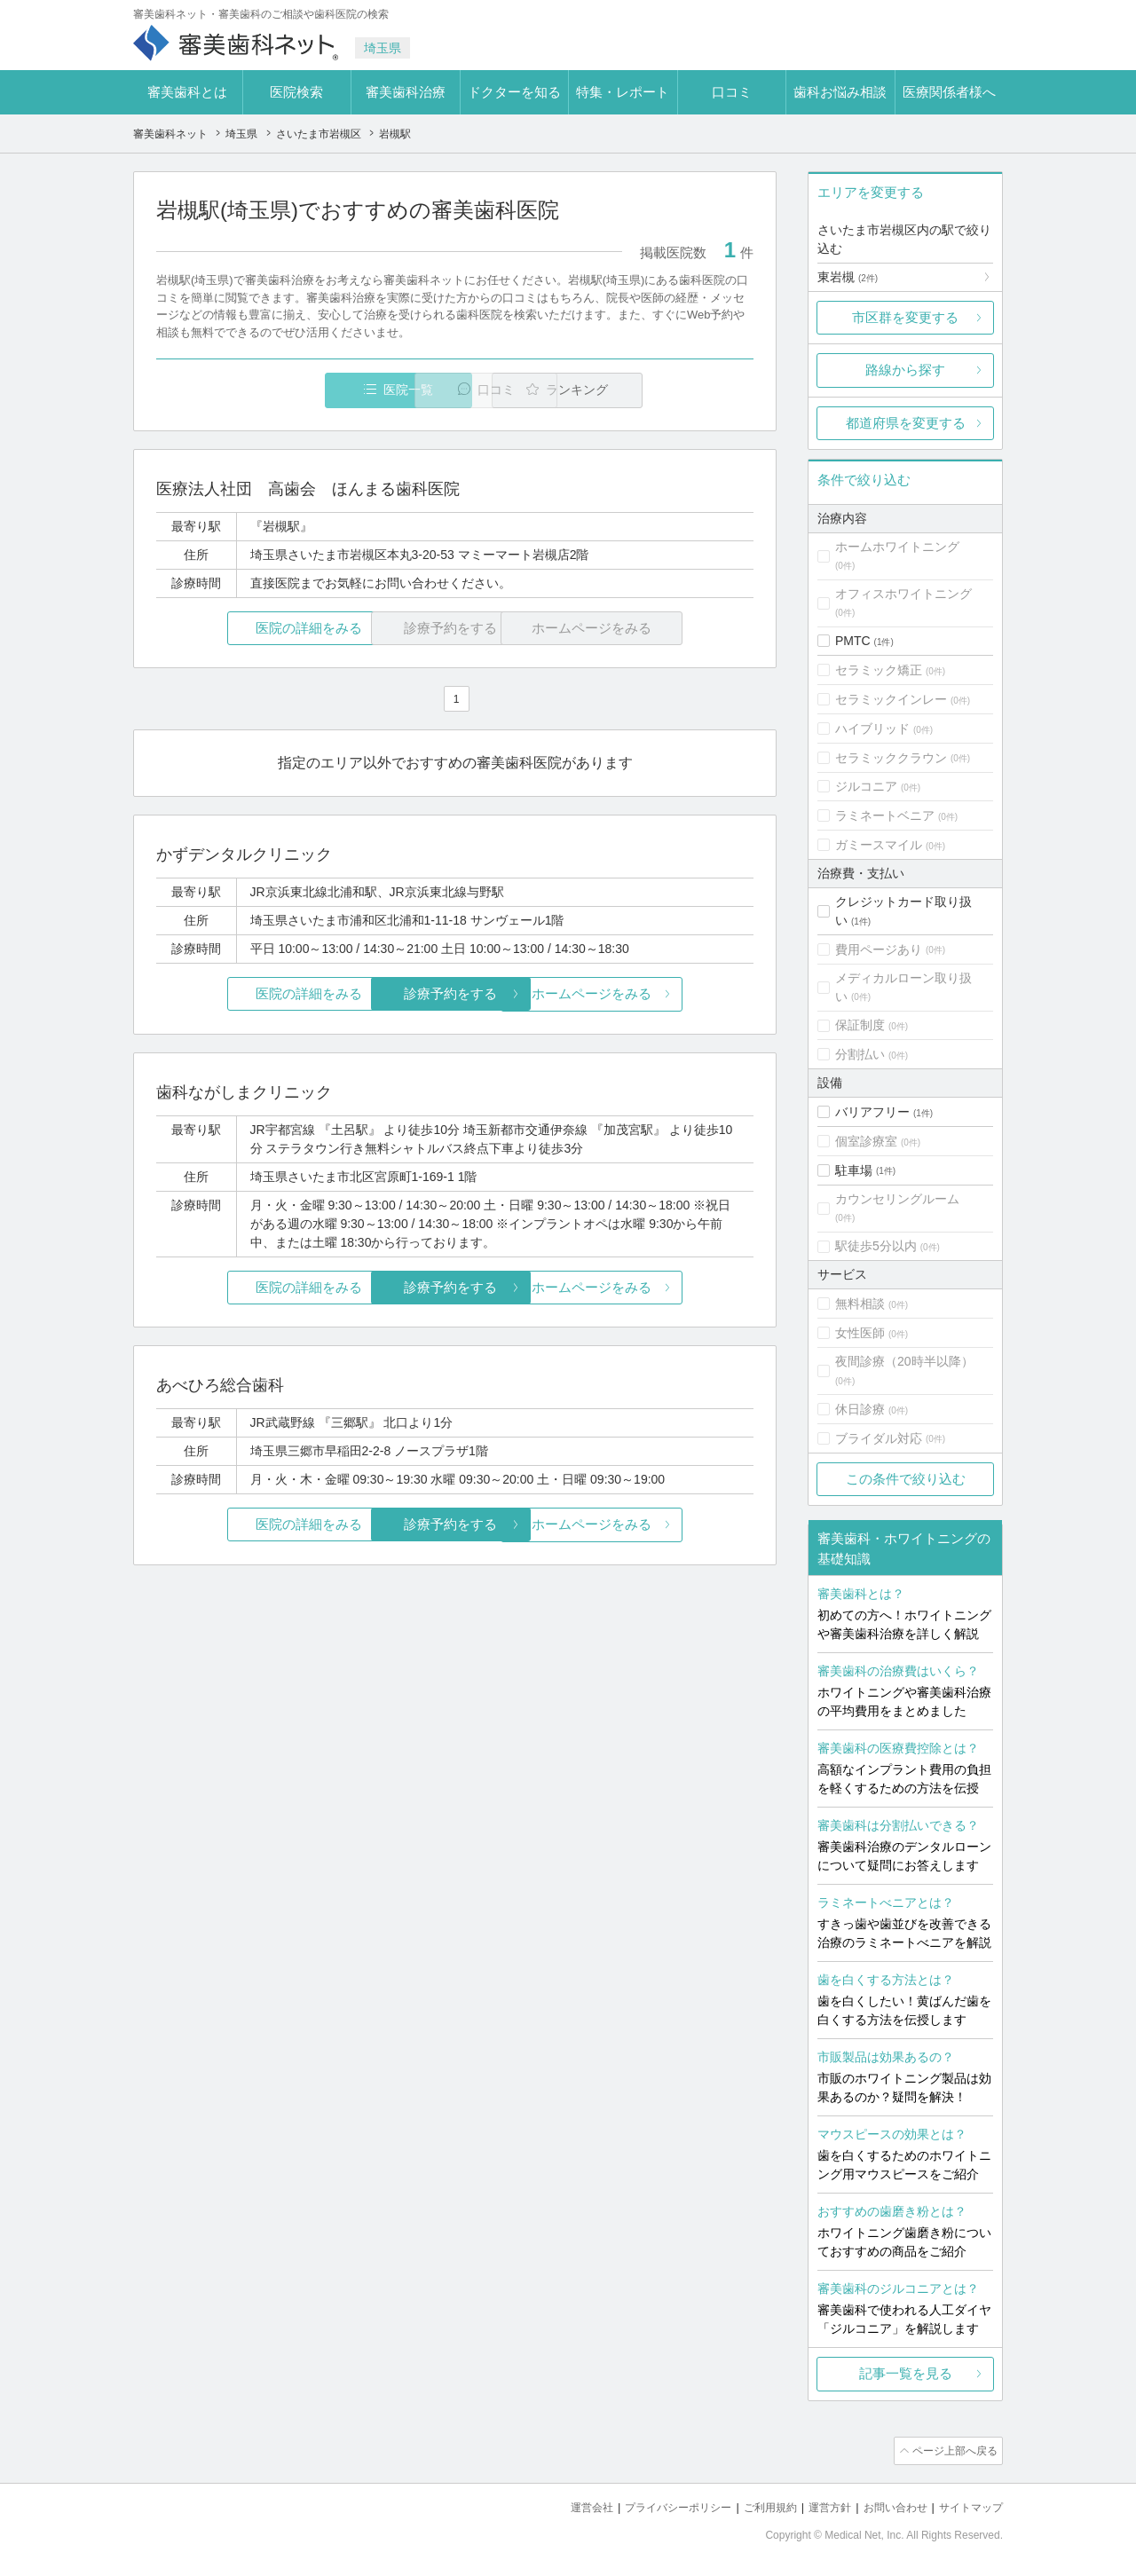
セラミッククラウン (891, 758)
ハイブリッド (872, 728)
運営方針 (817, 2505)
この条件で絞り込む (906, 1478)
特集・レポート (622, 91)
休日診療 (860, 1409)
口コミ (732, 91)
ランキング (651, 390)
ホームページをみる (654, 994)
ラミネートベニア (885, 815)
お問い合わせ (887, 2505)
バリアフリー (872, 1112)
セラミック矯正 (878, 670)
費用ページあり (878, 949)
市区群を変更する (905, 317)
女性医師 (860, 1333)
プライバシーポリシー (655, 2505)
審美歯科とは (187, 91)
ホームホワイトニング (897, 547)
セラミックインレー (891, 699)
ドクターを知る (514, 91)
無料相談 (860, 1303)
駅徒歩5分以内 (876, 1246)
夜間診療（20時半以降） (904, 1361)
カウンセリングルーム (897, 1199)
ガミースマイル (878, 845)
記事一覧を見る (905, 2373)
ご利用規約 (754, 2505)
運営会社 (563, 2505)
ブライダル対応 (878, 1438)
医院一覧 (278, 390)
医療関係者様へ (949, 91)
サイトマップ (968, 2505)
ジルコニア (866, 786)
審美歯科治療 (406, 91)
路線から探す (905, 369)
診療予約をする (454, 994)
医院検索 (296, 91)
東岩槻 (847, 277)
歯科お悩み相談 (840, 91)
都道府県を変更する (906, 422)
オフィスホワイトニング (903, 594)
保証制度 (860, 1025)
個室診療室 (866, 1141)
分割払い (860, 1054)
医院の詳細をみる (255, 628)
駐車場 (853, 1170)
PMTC (853, 641)
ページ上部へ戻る (952, 2450)
